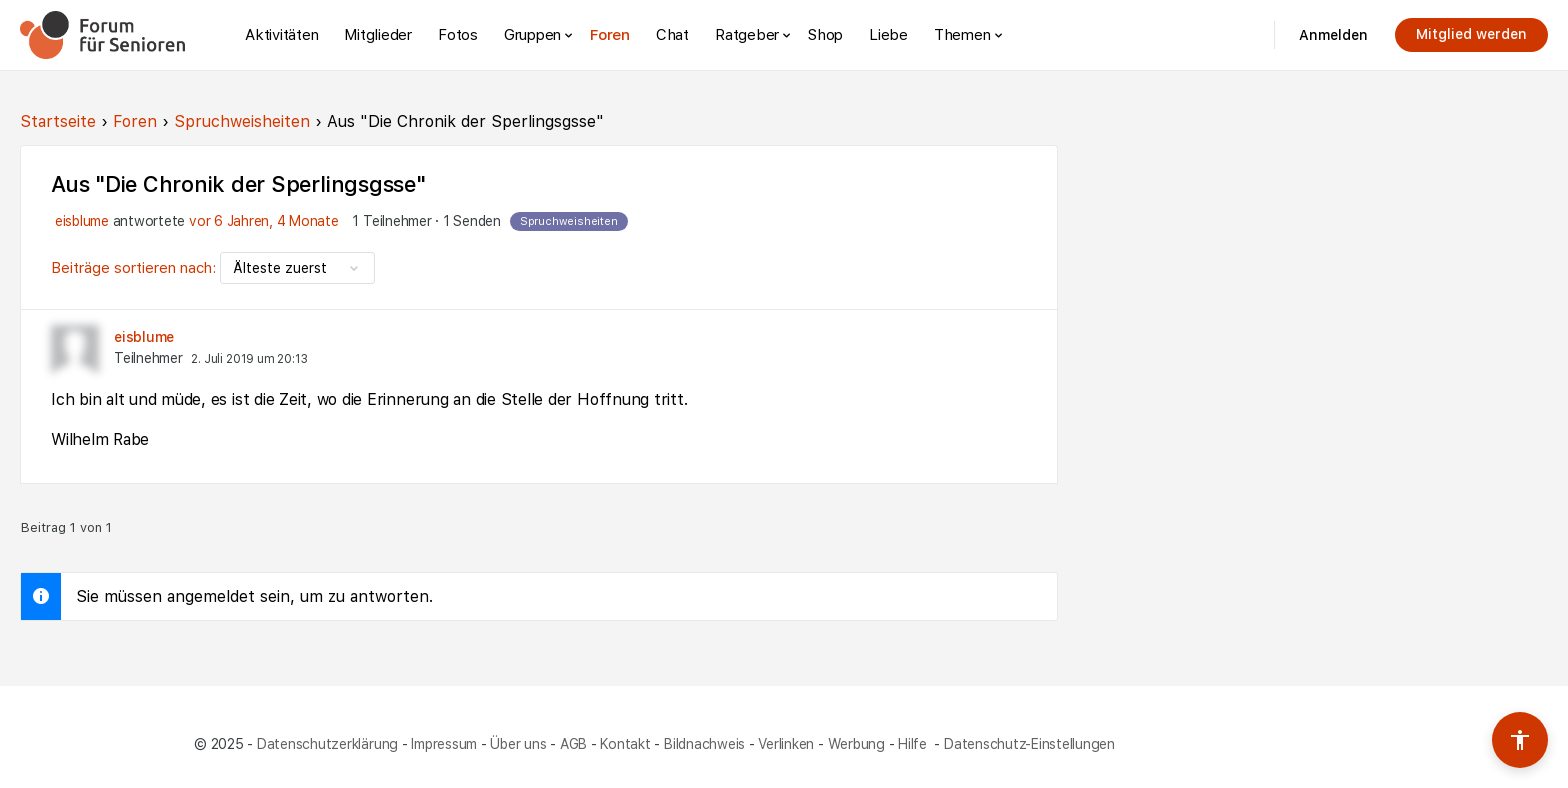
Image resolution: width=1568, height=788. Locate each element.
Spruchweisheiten (242, 121)
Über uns (518, 744)
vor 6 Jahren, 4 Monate (264, 221)
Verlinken (786, 744)
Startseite (58, 121)
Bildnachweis (704, 744)
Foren (135, 121)
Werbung (856, 744)
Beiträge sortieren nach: (135, 268)
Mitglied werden (1471, 34)
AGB (573, 744)
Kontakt (625, 744)
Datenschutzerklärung (327, 744)
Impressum (444, 744)
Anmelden (1333, 35)
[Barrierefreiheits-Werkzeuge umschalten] (1520, 740)
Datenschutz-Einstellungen (1029, 744)
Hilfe (914, 744)
